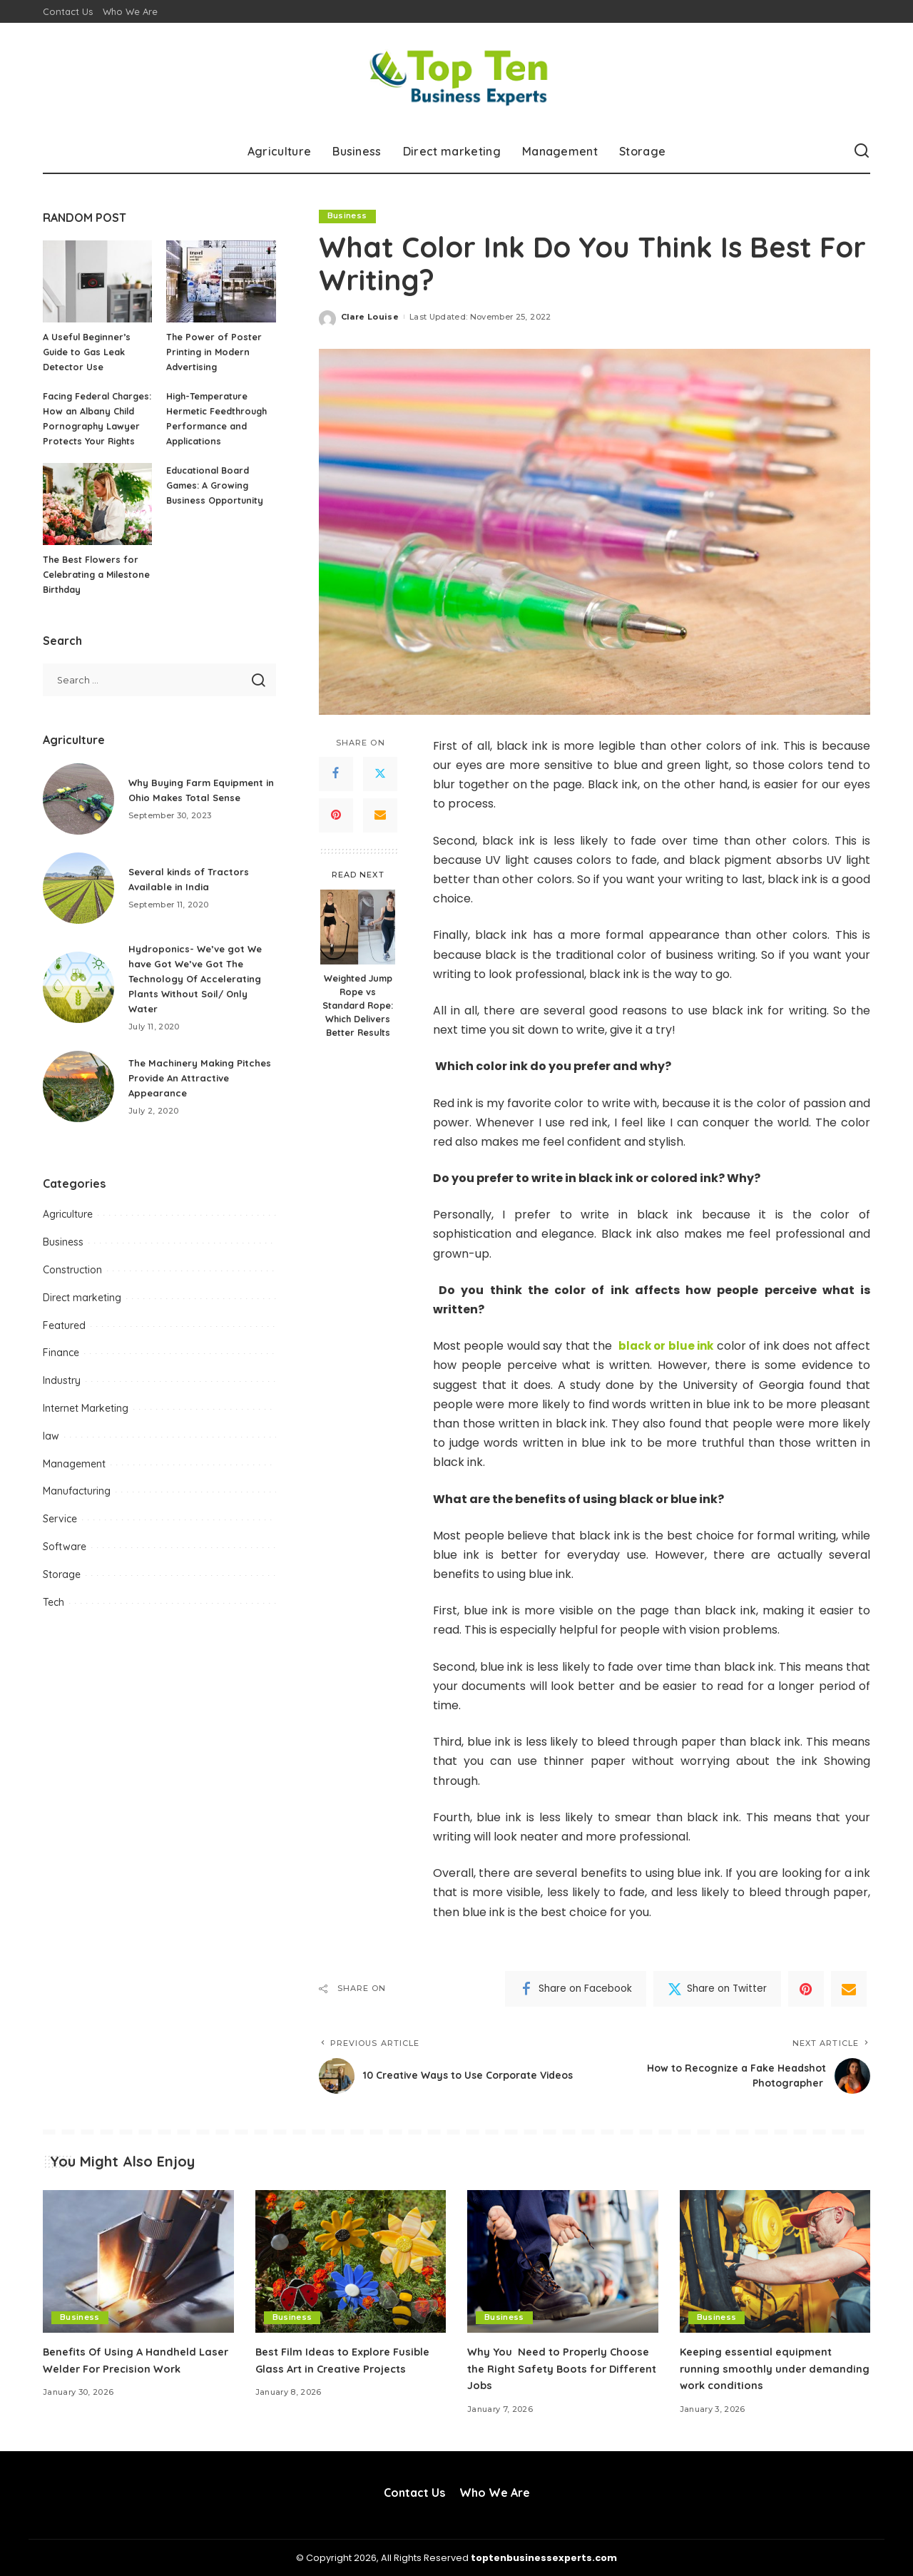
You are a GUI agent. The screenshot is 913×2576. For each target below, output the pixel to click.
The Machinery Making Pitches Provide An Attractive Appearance (201, 1092)
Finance (61, 1367)
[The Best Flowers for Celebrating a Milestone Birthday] (97, 519)
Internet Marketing (85, 1423)
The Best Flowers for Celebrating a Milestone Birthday (92, 589)
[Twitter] (380, 774)
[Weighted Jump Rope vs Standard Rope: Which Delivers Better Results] (357, 927)
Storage (62, 1589)
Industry (62, 1395)
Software (64, 1561)
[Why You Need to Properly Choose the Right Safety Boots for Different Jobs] (562, 2261)
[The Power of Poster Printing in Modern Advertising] (220, 281)
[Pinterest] (336, 815)
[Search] (861, 151)
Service (60, 1533)
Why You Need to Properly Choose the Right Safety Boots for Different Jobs (554, 2368)
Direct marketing (82, 1312)
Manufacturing (77, 1506)
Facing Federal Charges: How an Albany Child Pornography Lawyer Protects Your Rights (92, 426)
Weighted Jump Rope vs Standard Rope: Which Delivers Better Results (357, 1006)
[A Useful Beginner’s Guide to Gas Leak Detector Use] (97, 281)
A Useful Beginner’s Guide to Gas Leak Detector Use (88, 351)
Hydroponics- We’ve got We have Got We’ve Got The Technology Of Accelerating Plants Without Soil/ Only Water (199, 993)
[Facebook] (336, 774)
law (51, 1451)
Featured (64, 1340)
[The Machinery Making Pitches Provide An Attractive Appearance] (78, 1101)
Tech (53, 1617)
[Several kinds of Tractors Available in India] (78, 903)
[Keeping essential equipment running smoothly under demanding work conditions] (775, 2261)
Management (74, 1478)
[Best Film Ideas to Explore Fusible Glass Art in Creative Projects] (351, 2261)
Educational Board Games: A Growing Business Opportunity (215, 500)
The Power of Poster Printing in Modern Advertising (214, 351)
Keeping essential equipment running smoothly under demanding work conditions (760, 2368)
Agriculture (68, 1229)
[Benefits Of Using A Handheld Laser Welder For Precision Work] (138, 2261)
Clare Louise (370, 317)
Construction (72, 1284)
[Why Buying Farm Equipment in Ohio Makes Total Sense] (78, 814)
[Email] (380, 815)
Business (347, 216)
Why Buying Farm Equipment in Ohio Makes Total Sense (192, 804)
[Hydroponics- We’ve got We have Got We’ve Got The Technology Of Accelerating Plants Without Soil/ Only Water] (78, 1002)
